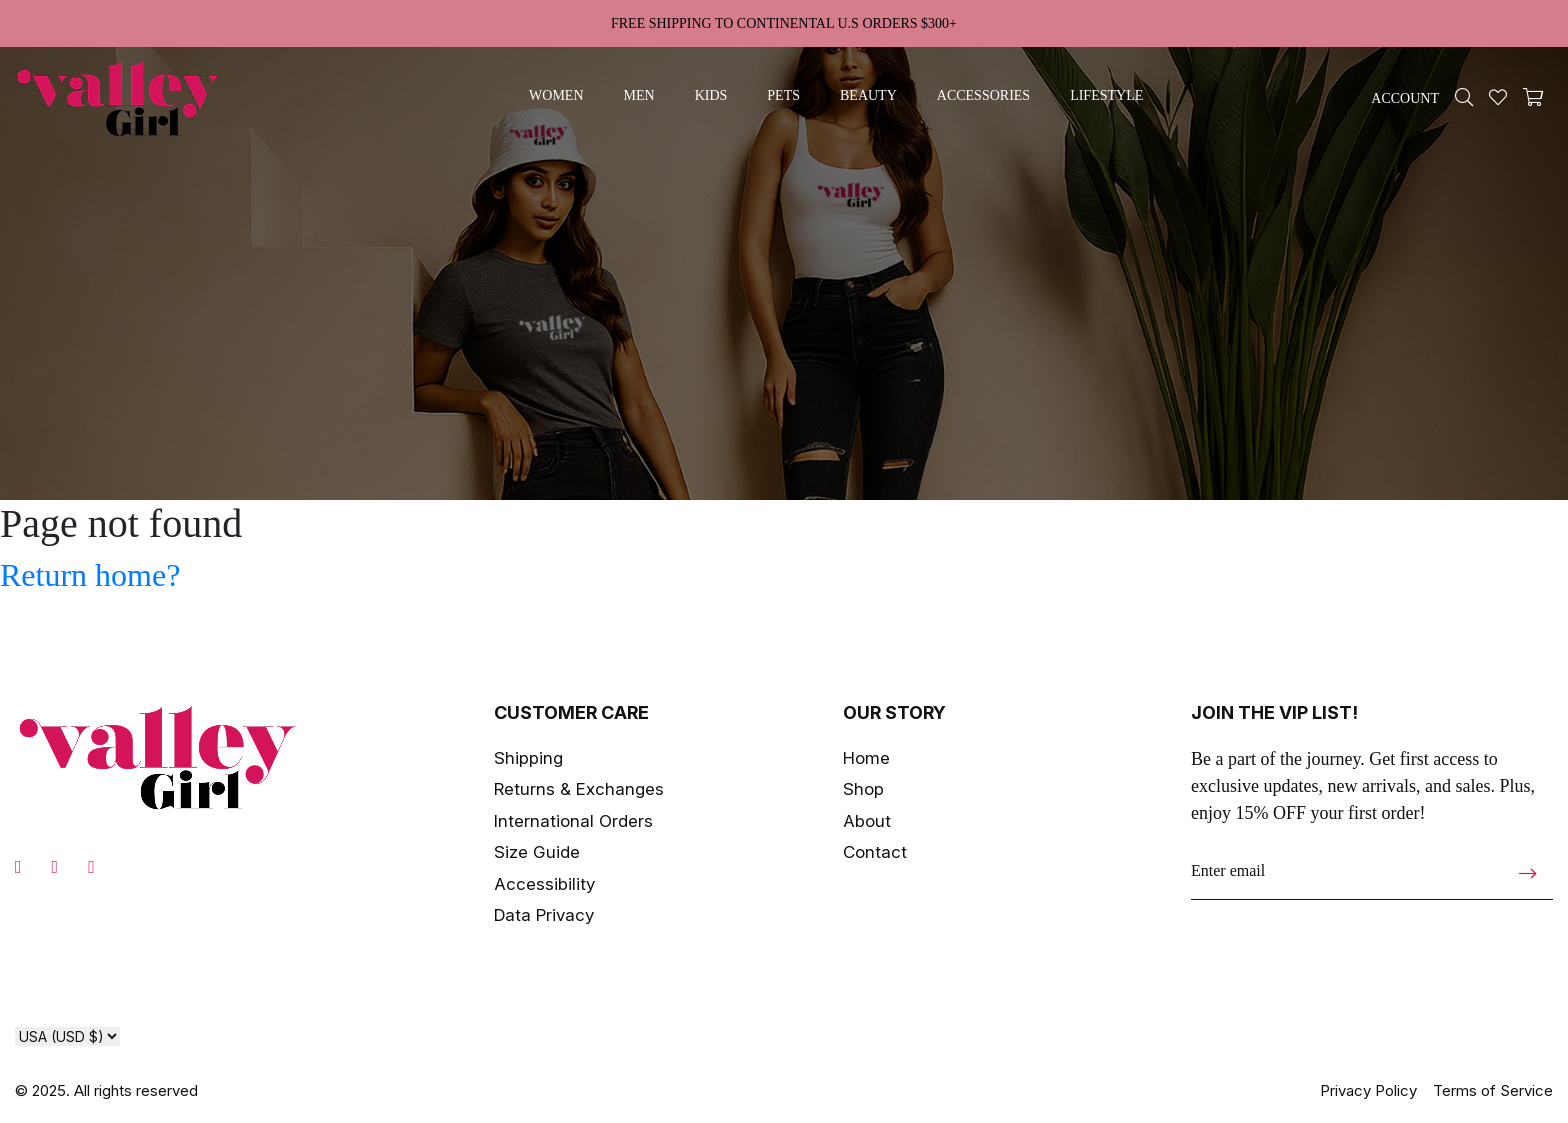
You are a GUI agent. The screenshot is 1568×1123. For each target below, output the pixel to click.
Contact (875, 852)
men (639, 95)
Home (866, 758)
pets (783, 95)
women (556, 95)
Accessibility (544, 884)
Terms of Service (1493, 1090)
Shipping (528, 758)
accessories (983, 95)
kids (711, 95)
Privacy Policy (1368, 1090)
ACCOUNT (1405, 98)
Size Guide (537, 852)
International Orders (573, 821)
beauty (868, 95)
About (867, 821)
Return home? (90, 575)
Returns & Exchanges (579, 789)
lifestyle (1106, 95)
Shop (863, 789)
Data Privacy (544, 915)
